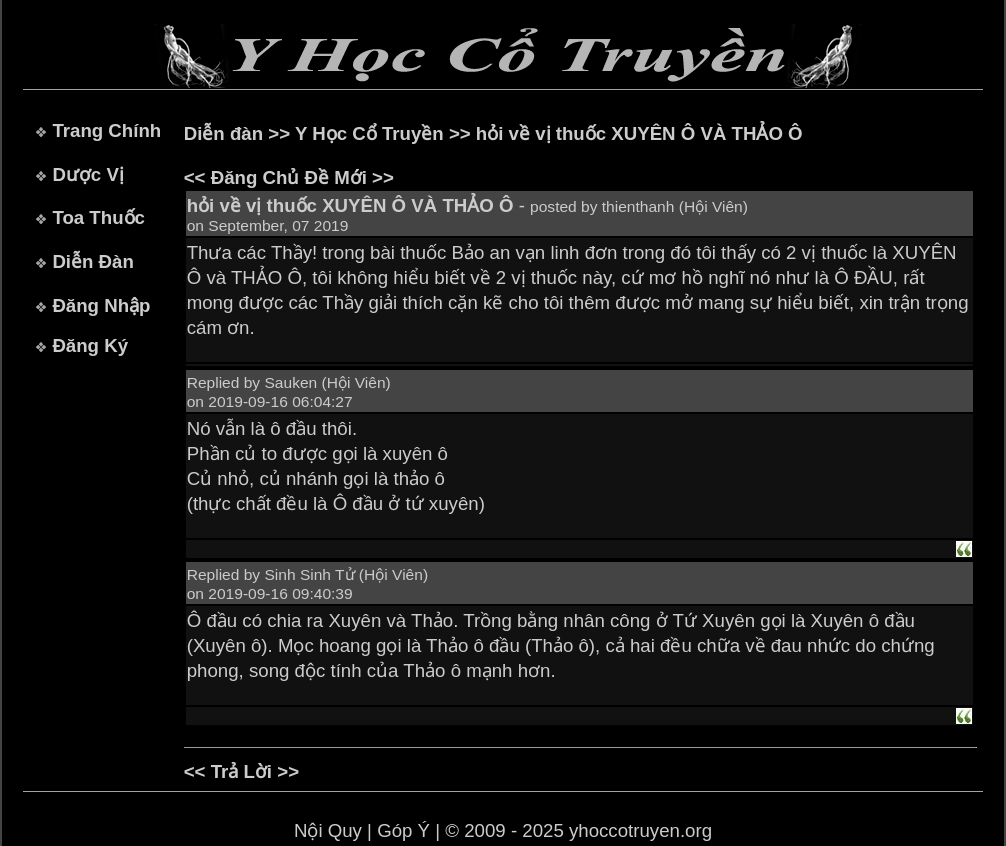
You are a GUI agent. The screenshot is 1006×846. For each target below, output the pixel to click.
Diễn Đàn (92, 261)
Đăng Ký (90, 345)
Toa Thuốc (98, 217)
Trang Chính (106, 130)
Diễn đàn (223, 133)
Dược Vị (87, 174)
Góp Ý (403, 830)
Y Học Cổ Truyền (369, 133)
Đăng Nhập (101, 305)
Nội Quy (328, 830)
